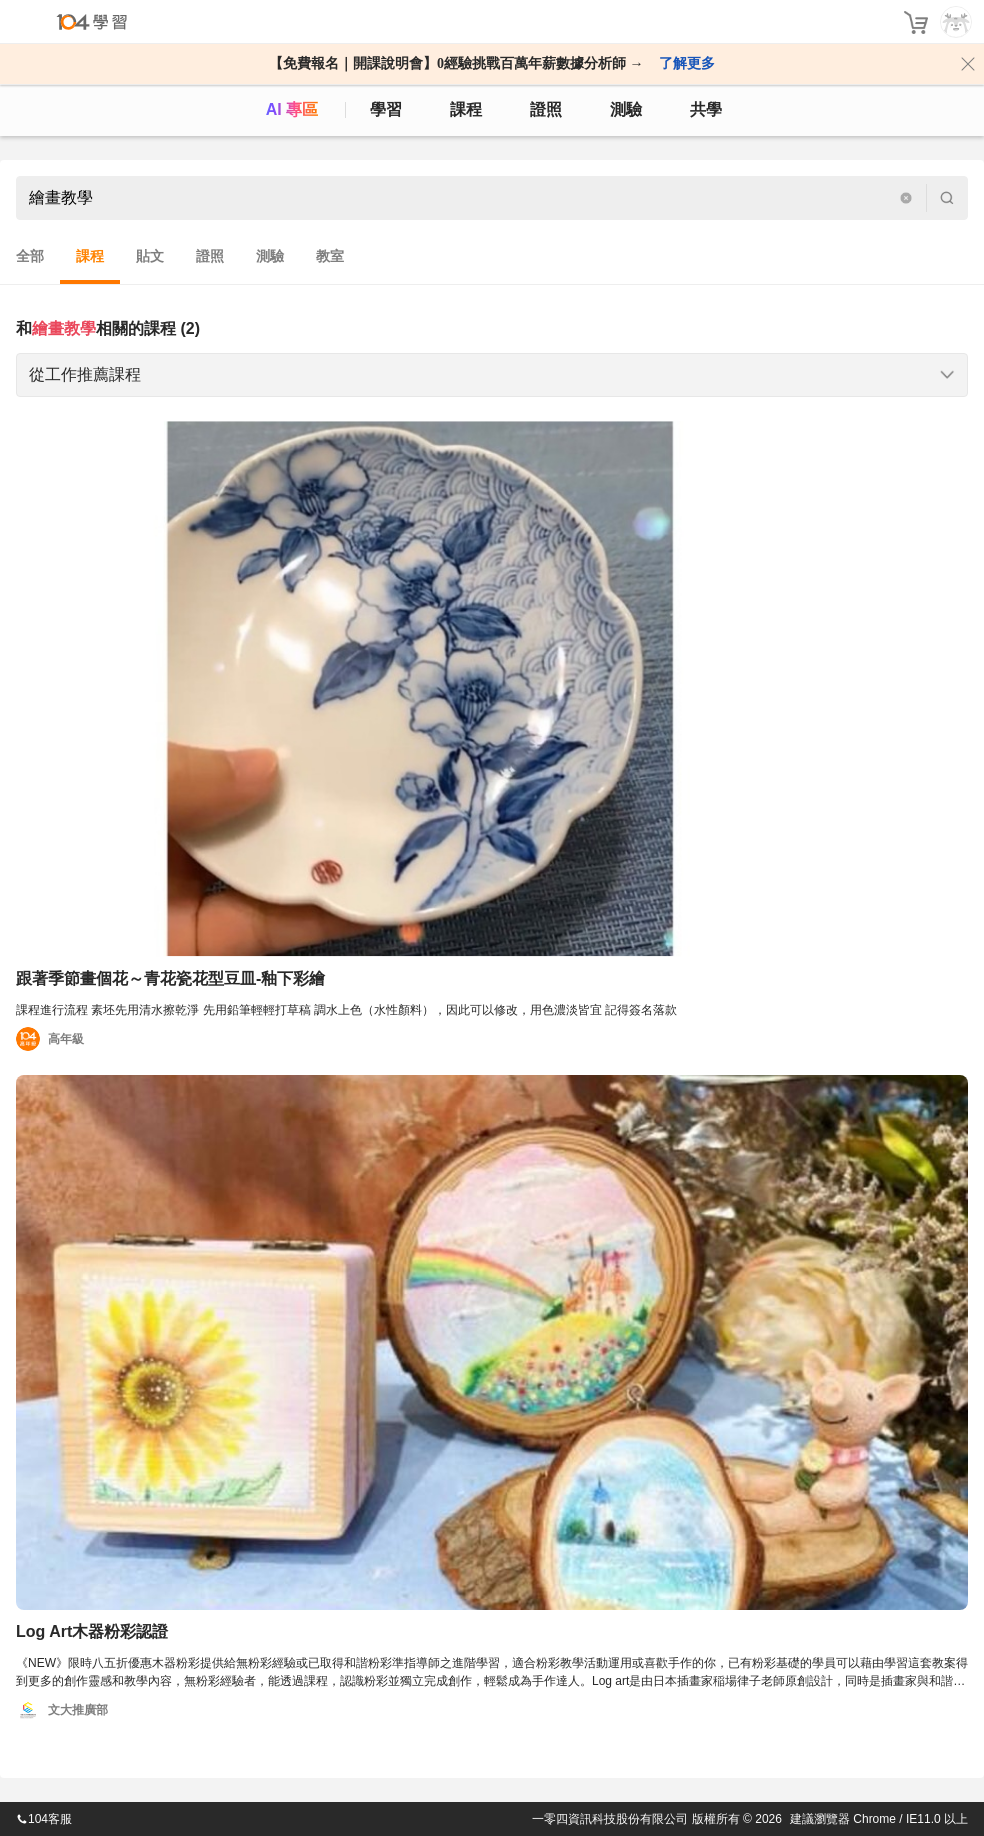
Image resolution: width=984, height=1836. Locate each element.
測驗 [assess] (626, 109)
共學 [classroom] (706, 109)
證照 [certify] (546, 109)
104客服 (44, 1819)
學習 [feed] (386, 109)
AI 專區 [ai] (292, 109)
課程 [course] (466, 109)
